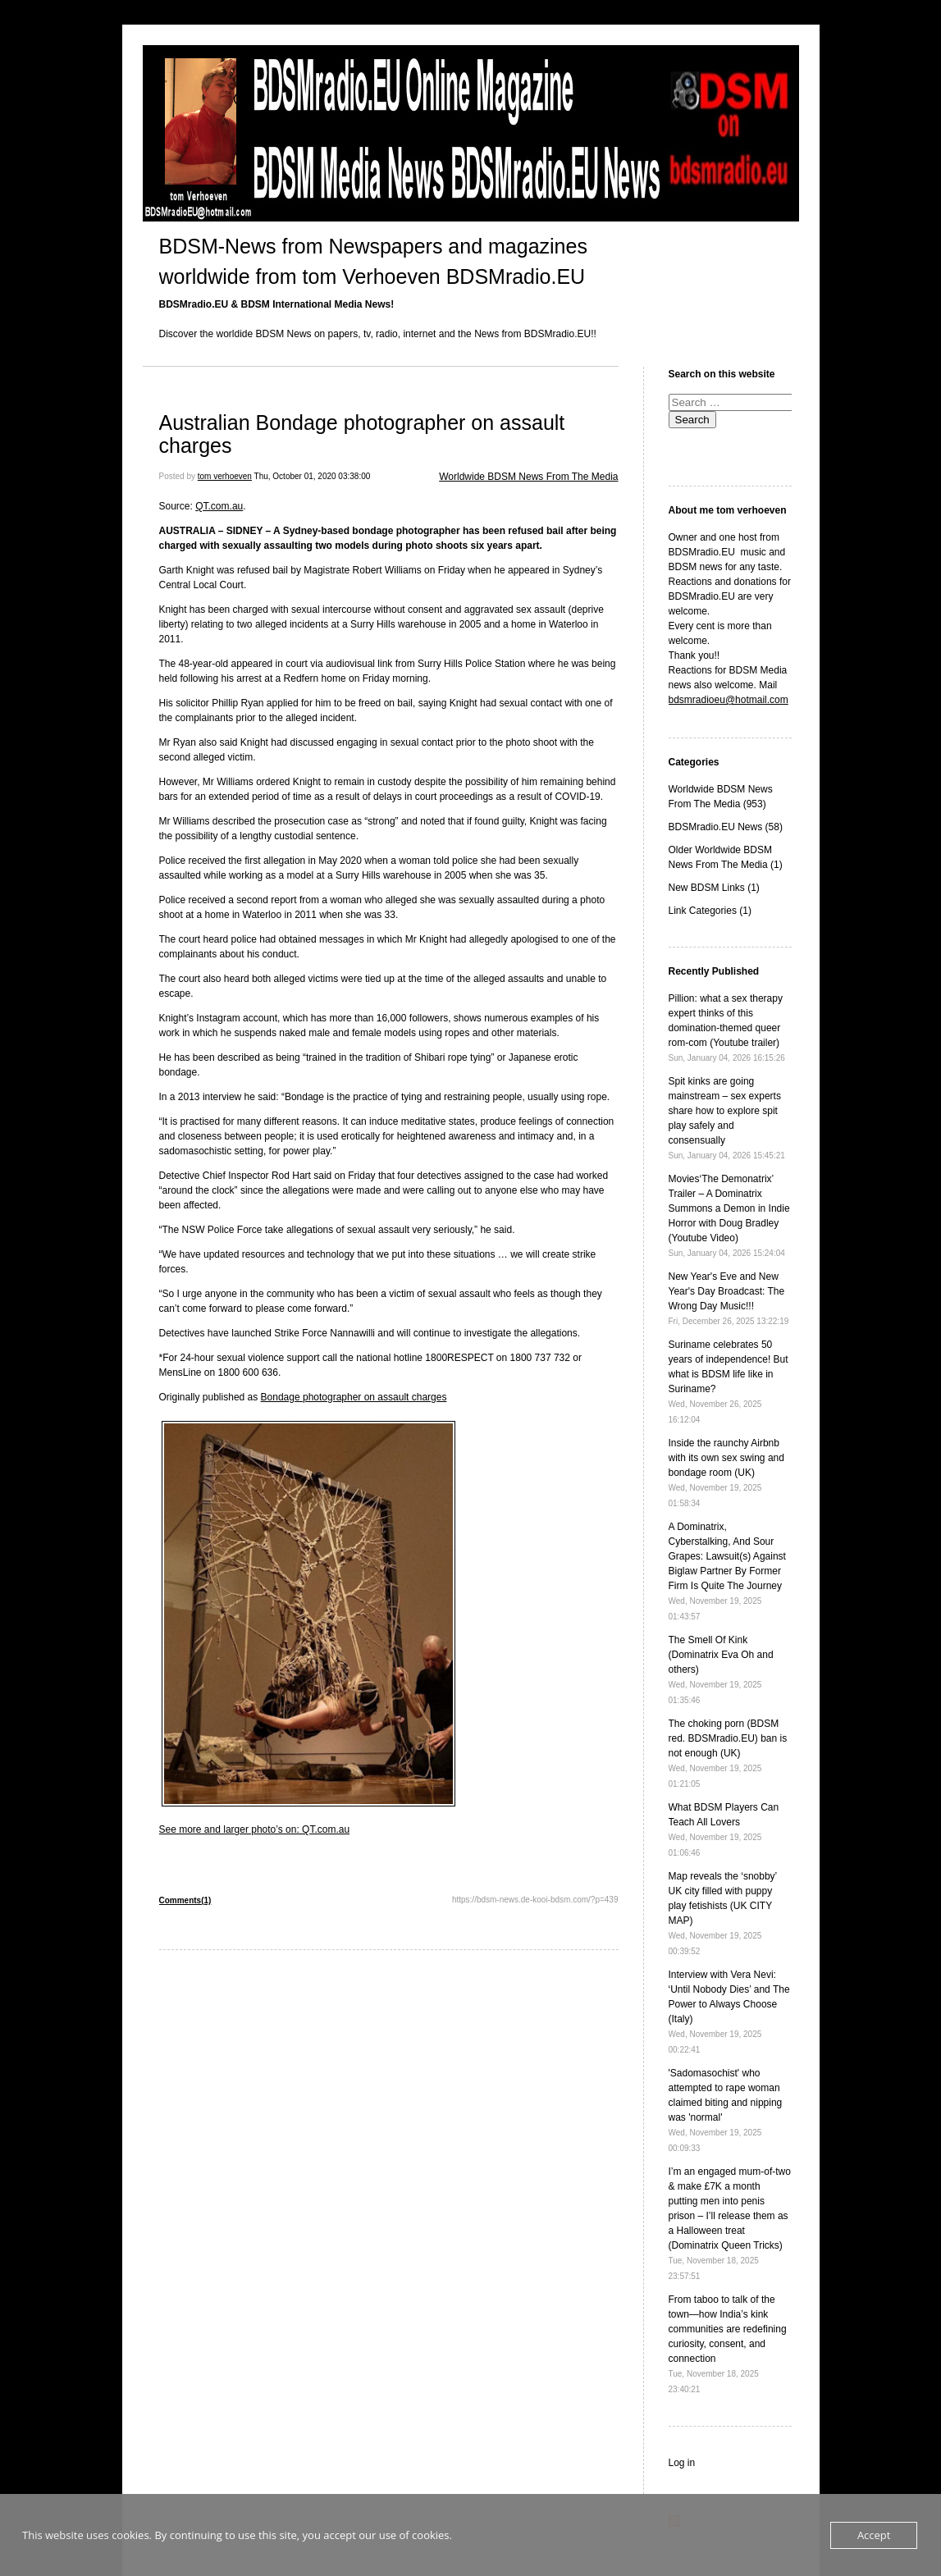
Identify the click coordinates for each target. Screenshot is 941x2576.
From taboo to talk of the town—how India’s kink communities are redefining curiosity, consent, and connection (728, 2344)
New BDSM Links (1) (714, 887)
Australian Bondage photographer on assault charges (362, 434)
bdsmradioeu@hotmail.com (728, 700)
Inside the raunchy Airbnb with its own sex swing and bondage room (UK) (726, 1472)
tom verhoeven (225, 476)
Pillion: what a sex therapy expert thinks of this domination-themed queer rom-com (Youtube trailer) (727, 1027)
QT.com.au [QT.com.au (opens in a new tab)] (219, 506)
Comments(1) (185, 1900)
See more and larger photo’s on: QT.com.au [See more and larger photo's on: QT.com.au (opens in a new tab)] (254, 1829)
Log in (682, 2463)
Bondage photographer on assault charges (354, 1397)
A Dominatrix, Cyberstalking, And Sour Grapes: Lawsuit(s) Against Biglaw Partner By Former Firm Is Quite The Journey (727, 1571)
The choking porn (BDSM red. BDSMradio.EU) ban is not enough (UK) (728, 1753)
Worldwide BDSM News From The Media (528, 476)
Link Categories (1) (710, 910)
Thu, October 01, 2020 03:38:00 (312, 476)
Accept (874, 2535)
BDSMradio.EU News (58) (726, 827)
